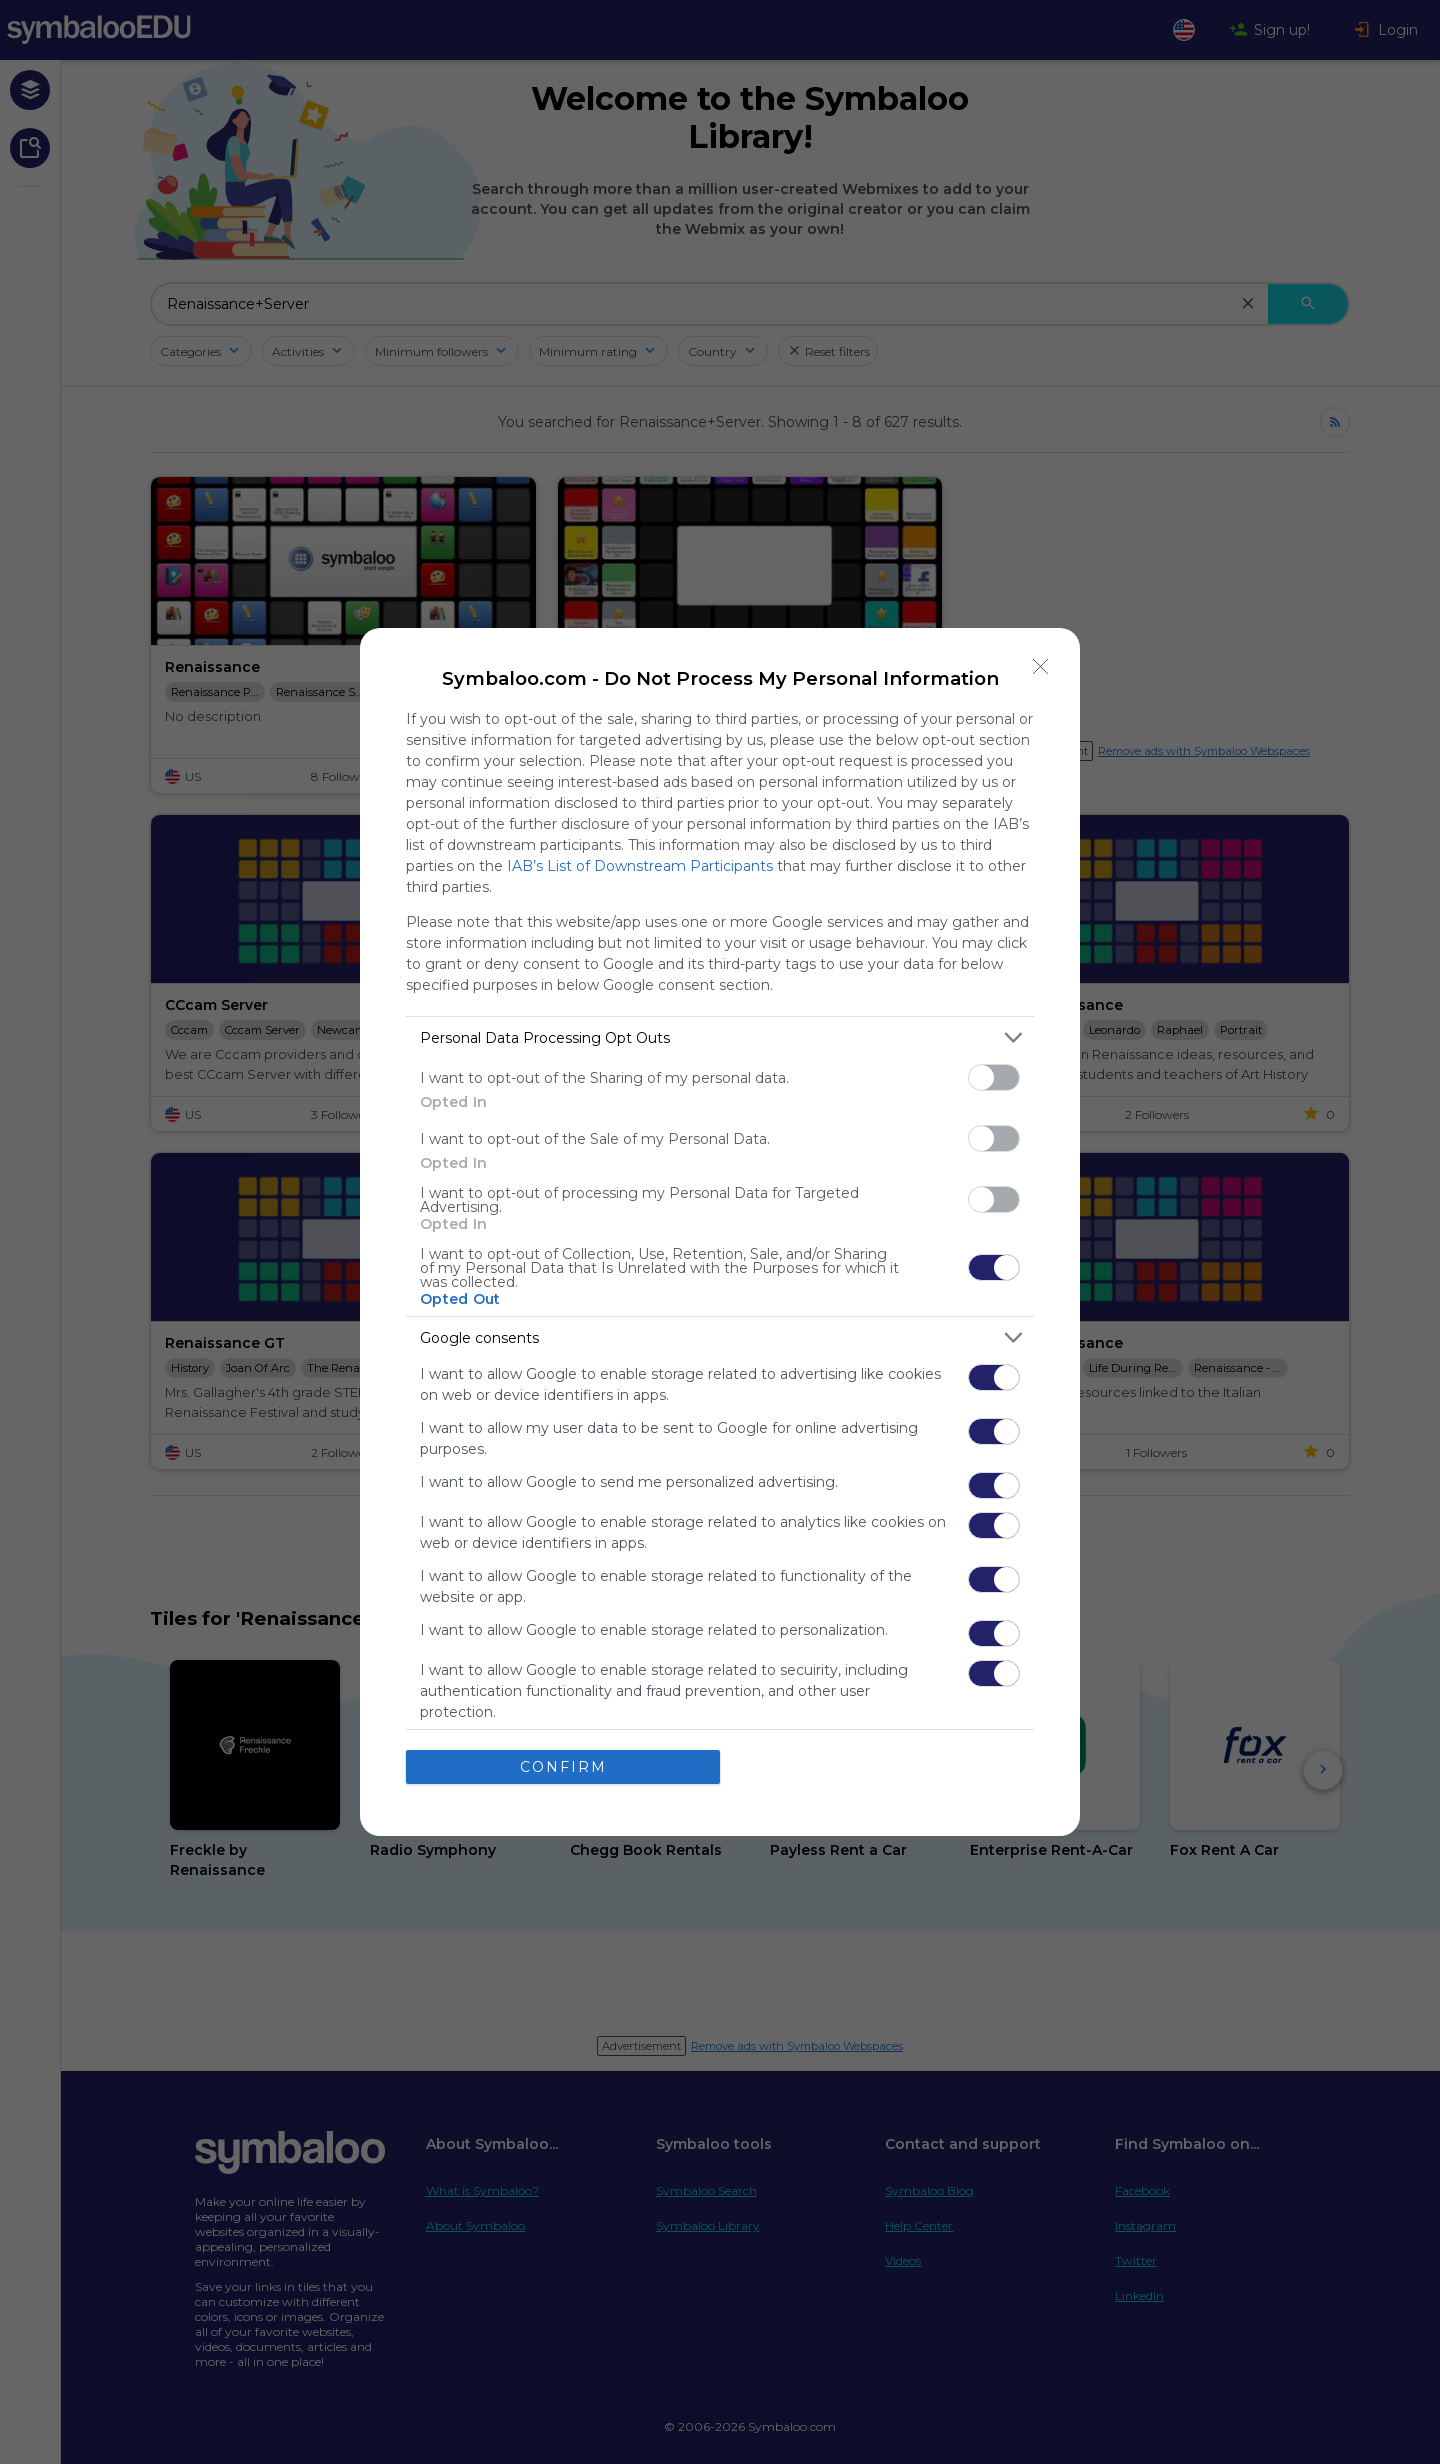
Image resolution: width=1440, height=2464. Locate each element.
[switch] (994, 1077)
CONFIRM (563, 1766)
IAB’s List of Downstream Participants (640, 866)
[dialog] (720, 1232)
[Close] (1041, 667)
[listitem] (720, 1037)
